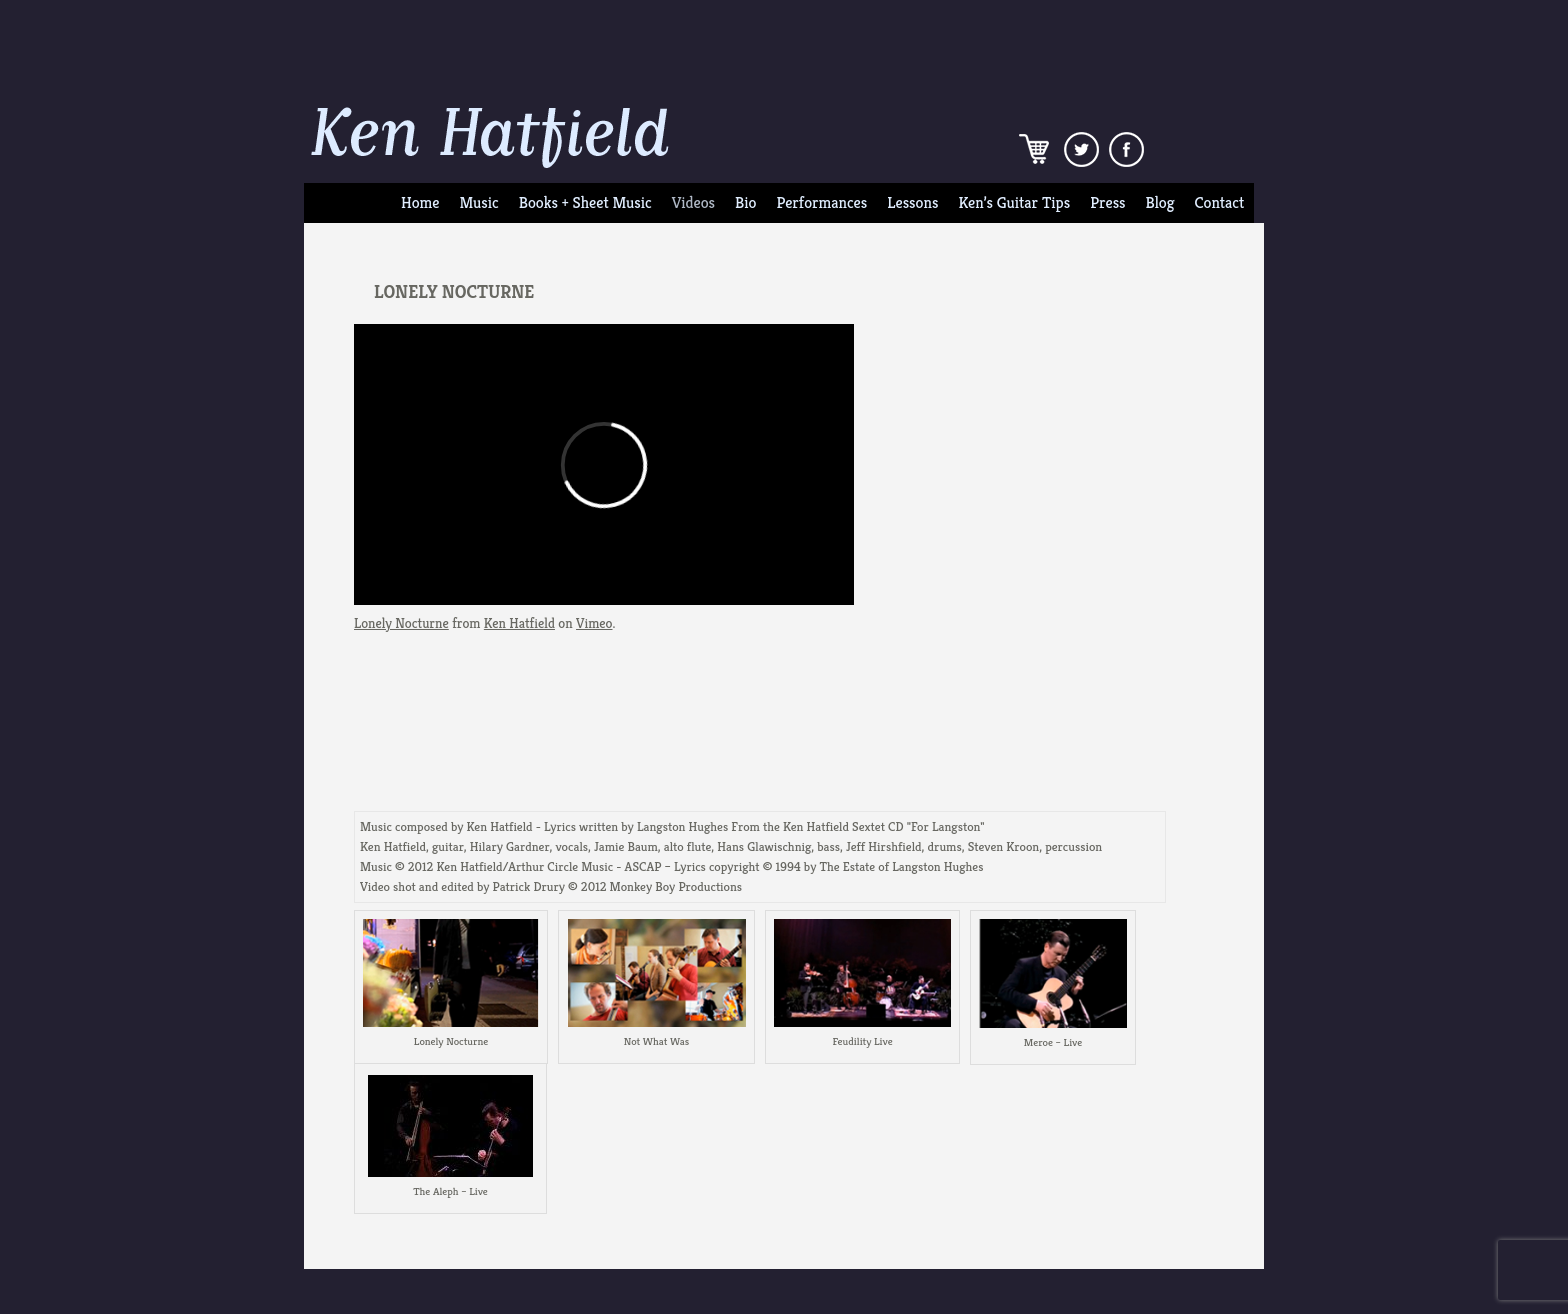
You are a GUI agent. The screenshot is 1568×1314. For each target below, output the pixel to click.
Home (420, 203)
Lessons (912, 203)
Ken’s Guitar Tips (1014, 203)
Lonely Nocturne (401, 623)
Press (1107, 203)
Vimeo (594, 623)
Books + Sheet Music (585, 203)
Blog (1160, 203)
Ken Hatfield (519, 623)
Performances (821, 203)
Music (478, 203)
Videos (693, 203)
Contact (1220, 203)
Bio (745, 203)
